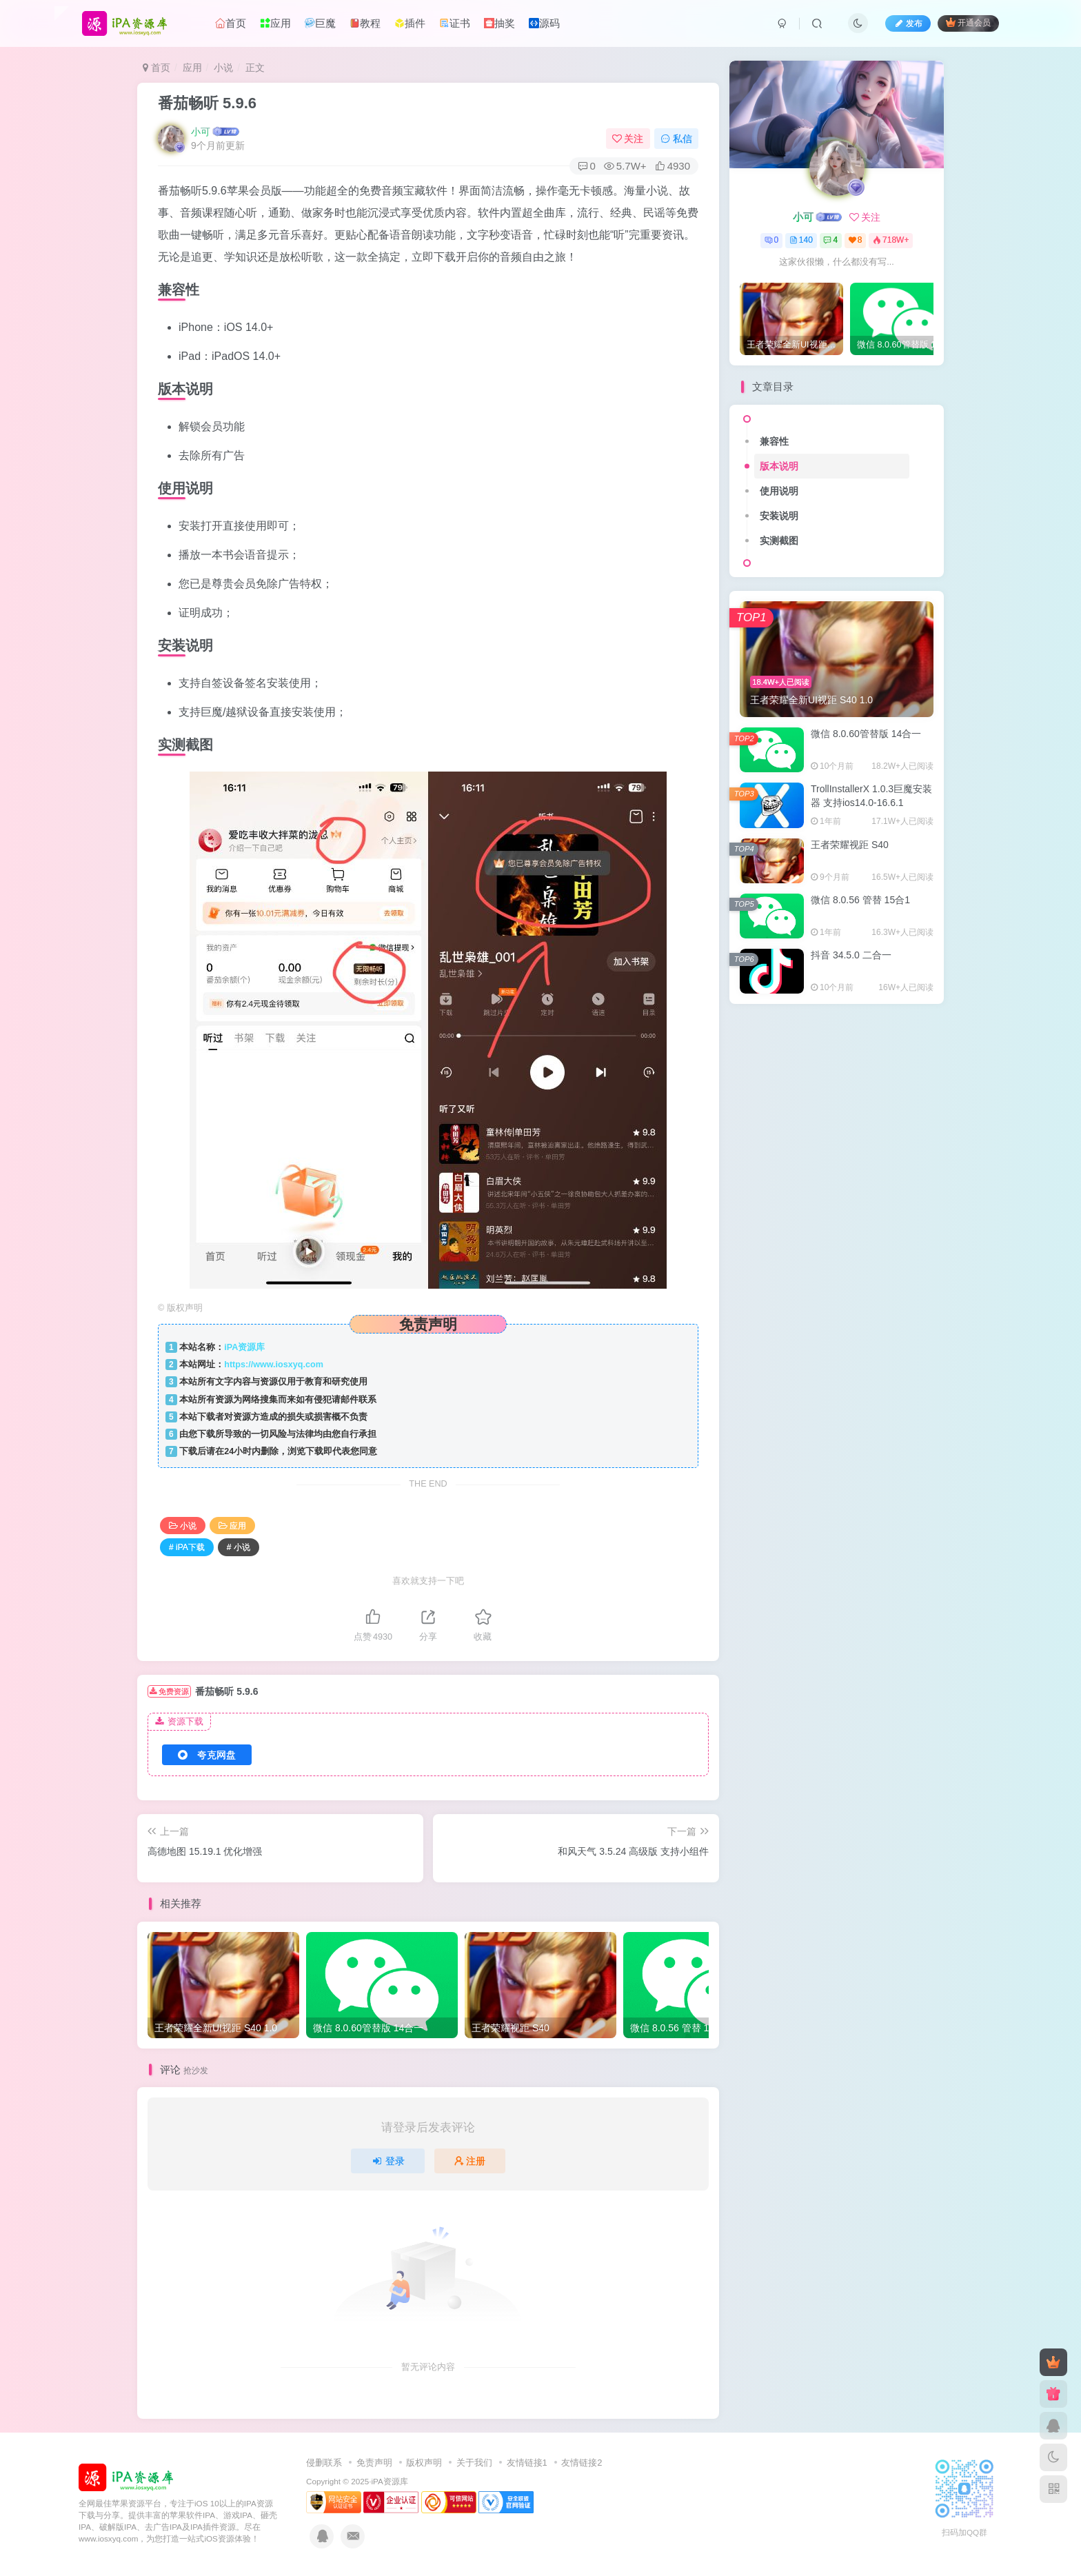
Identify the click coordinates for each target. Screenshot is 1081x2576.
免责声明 (374, 2462)
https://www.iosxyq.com (273, 1364)
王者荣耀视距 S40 (850, 844)
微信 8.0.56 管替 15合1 (860, 899)
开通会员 (968, 22)
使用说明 (779, 490)
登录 (388, 2160)
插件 (409, 23)
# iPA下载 (187, 1547)
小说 (223, 67)
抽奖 (499, 23)
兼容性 (774, 441)
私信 (676, 138)
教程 (365, 23)
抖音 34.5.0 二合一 (851, 954)
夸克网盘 (207, 1754)
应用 (275, 23)
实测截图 (779, 540)
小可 (200, 131)
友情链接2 (581, 2462)
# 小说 (238, 1547)
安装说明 (779, 515)
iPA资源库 (244, 1347)
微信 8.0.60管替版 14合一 (866, 733)
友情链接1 (527, 2462)
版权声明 (424, 2462)
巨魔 (320, 23)
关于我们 (474, 2462)
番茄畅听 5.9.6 (207, 103)
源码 (544, 23)
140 (801, 240)
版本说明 (779, 466)
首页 (230, 23)
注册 (470, 2160)
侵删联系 (324, 2462)
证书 (454, 23)
